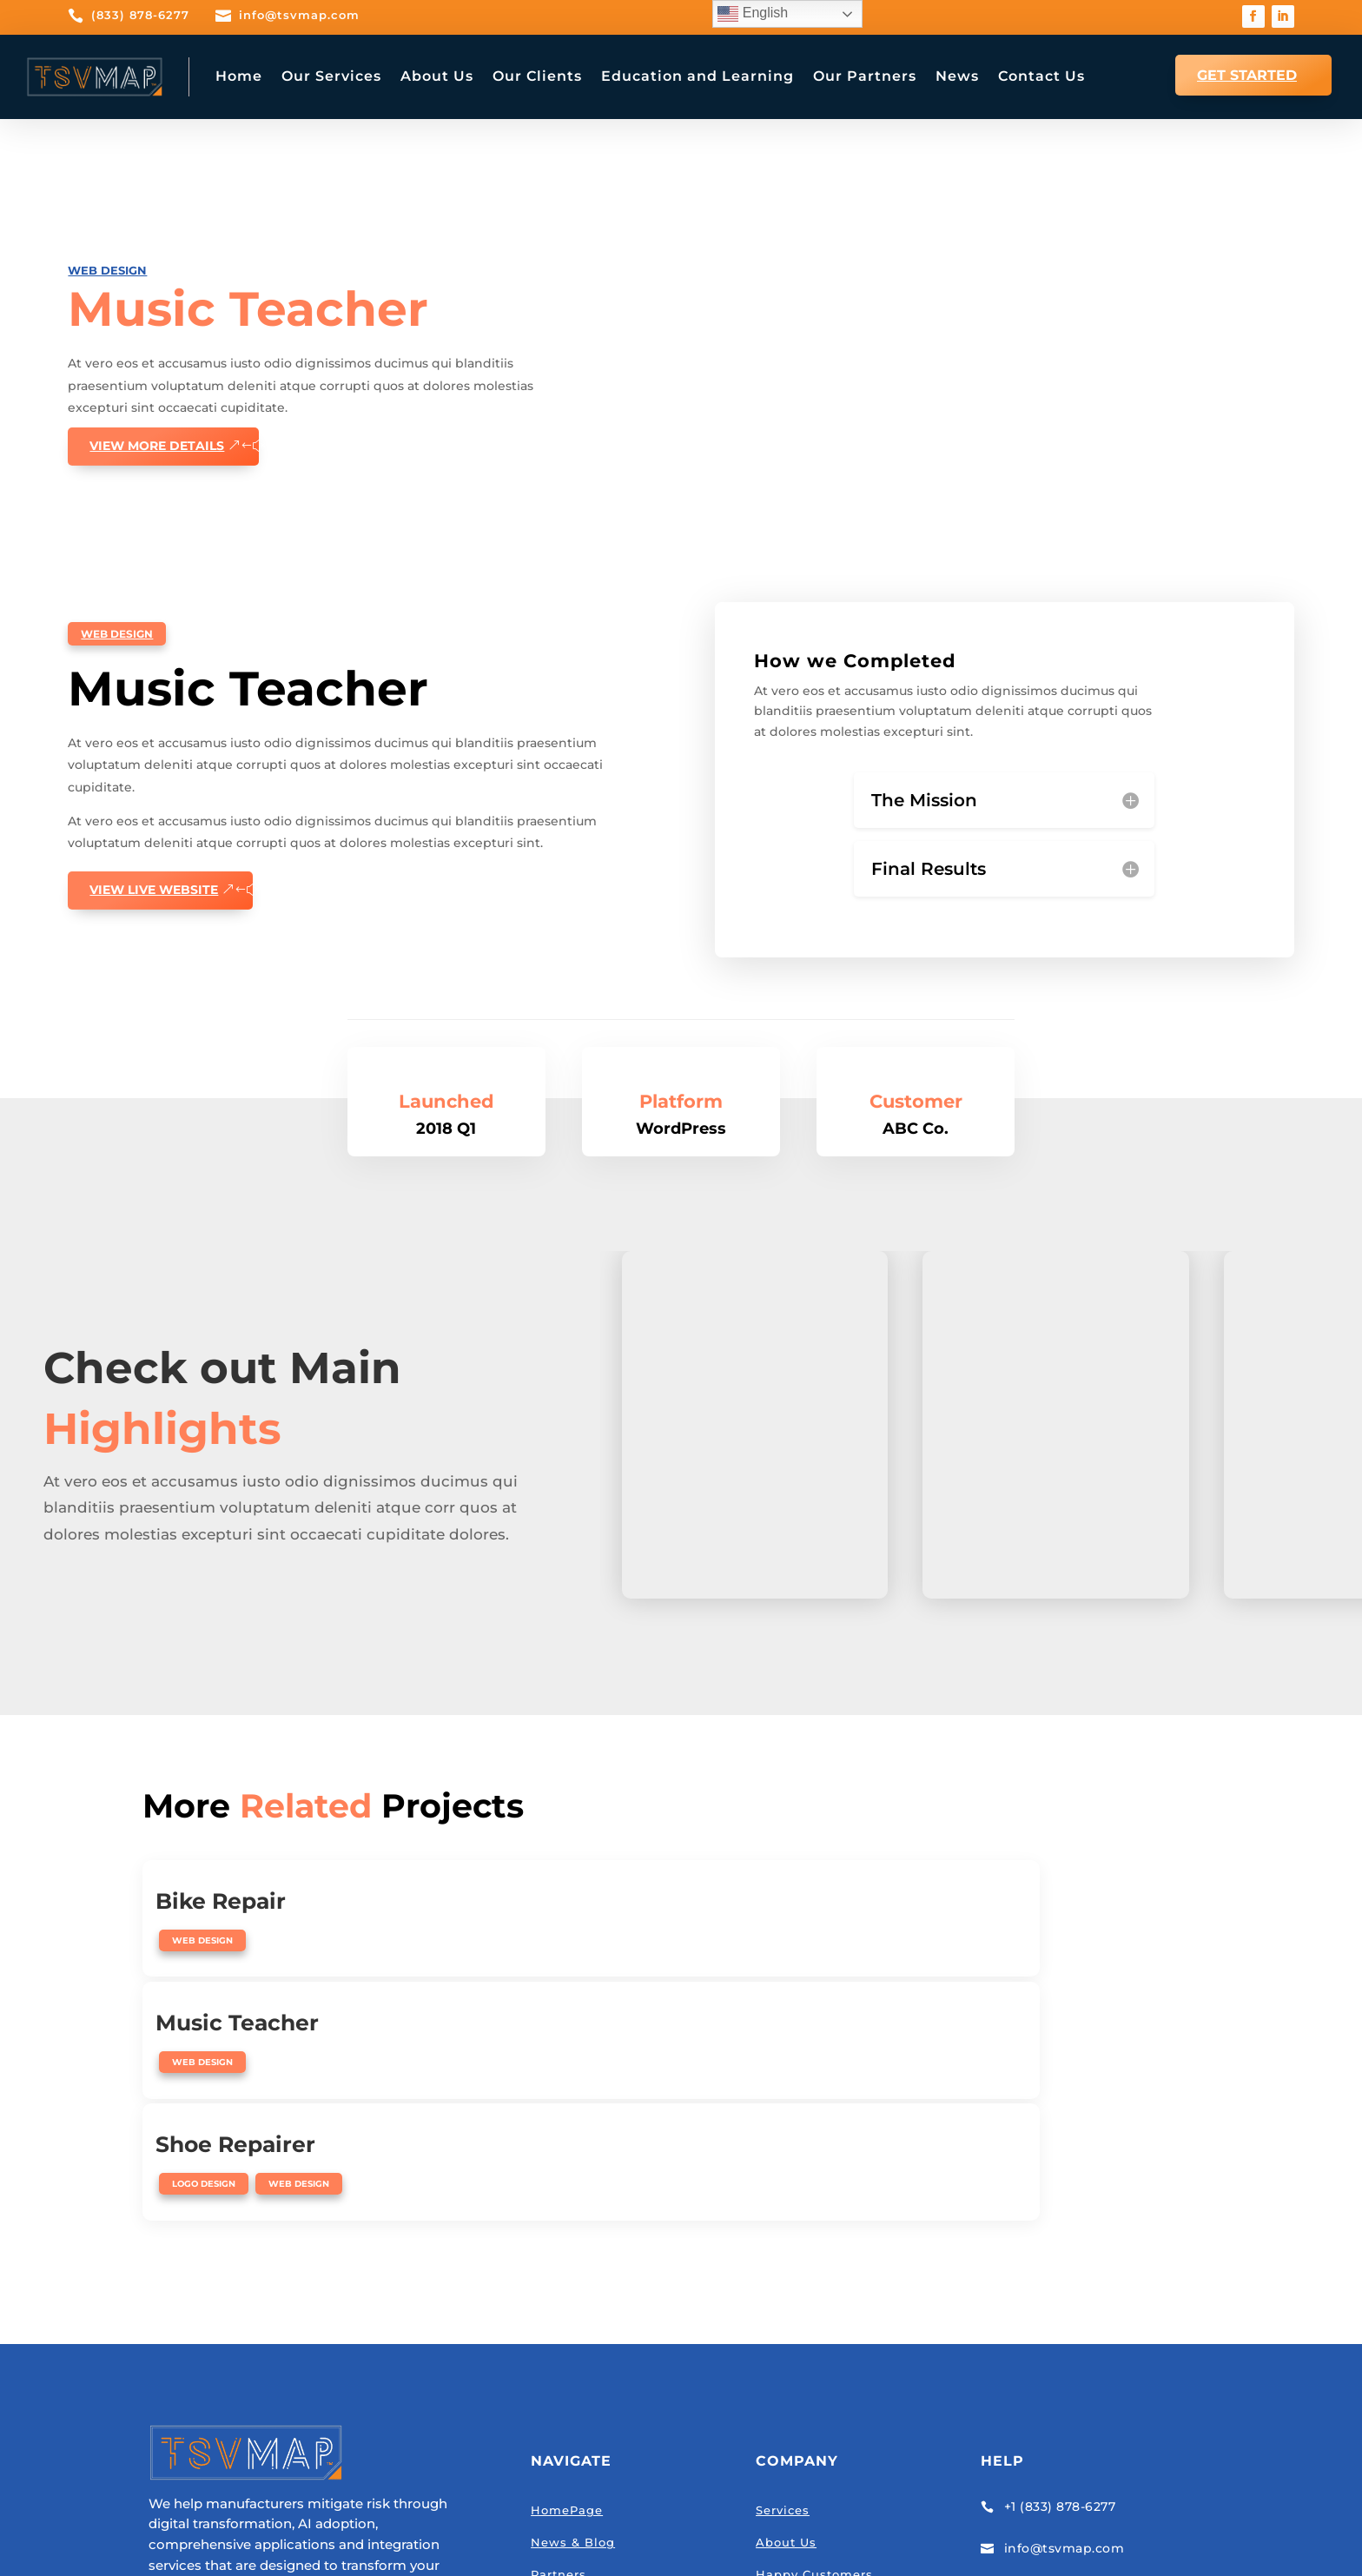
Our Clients (537, 76)
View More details (156, 445)
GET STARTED (1247, 75)
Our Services (331, 76)
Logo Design (932, 1916)
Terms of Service (726, 2532)
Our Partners (864, 76)
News (957, 76)
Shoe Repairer (964, 1877)
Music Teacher (602, 1877)
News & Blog (573, 2307)
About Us (436, 76)
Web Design (107, 269)
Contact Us (1041, 76)
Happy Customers (814, 2340)
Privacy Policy (623, 2532)
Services (783, 2275)
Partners (558, 2340)
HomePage (567, 2275)
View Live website (153, 879)
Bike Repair (220, 1877)
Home (238, 76)
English (752, 13)
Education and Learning (697, 76)
